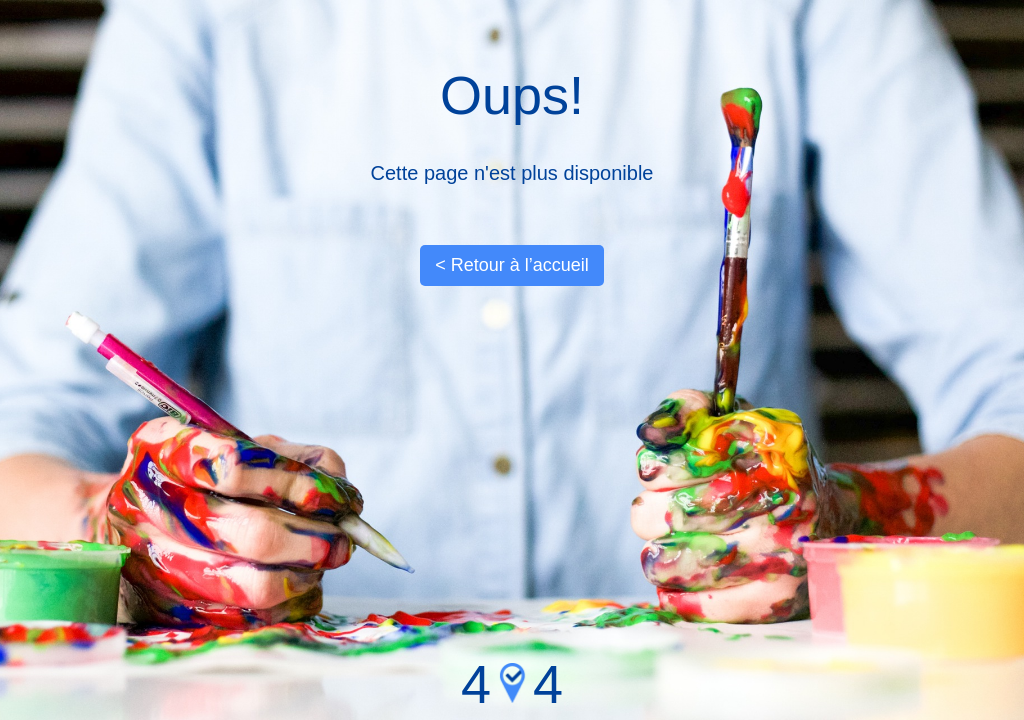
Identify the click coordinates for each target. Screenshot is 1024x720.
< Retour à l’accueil (512, 265)
